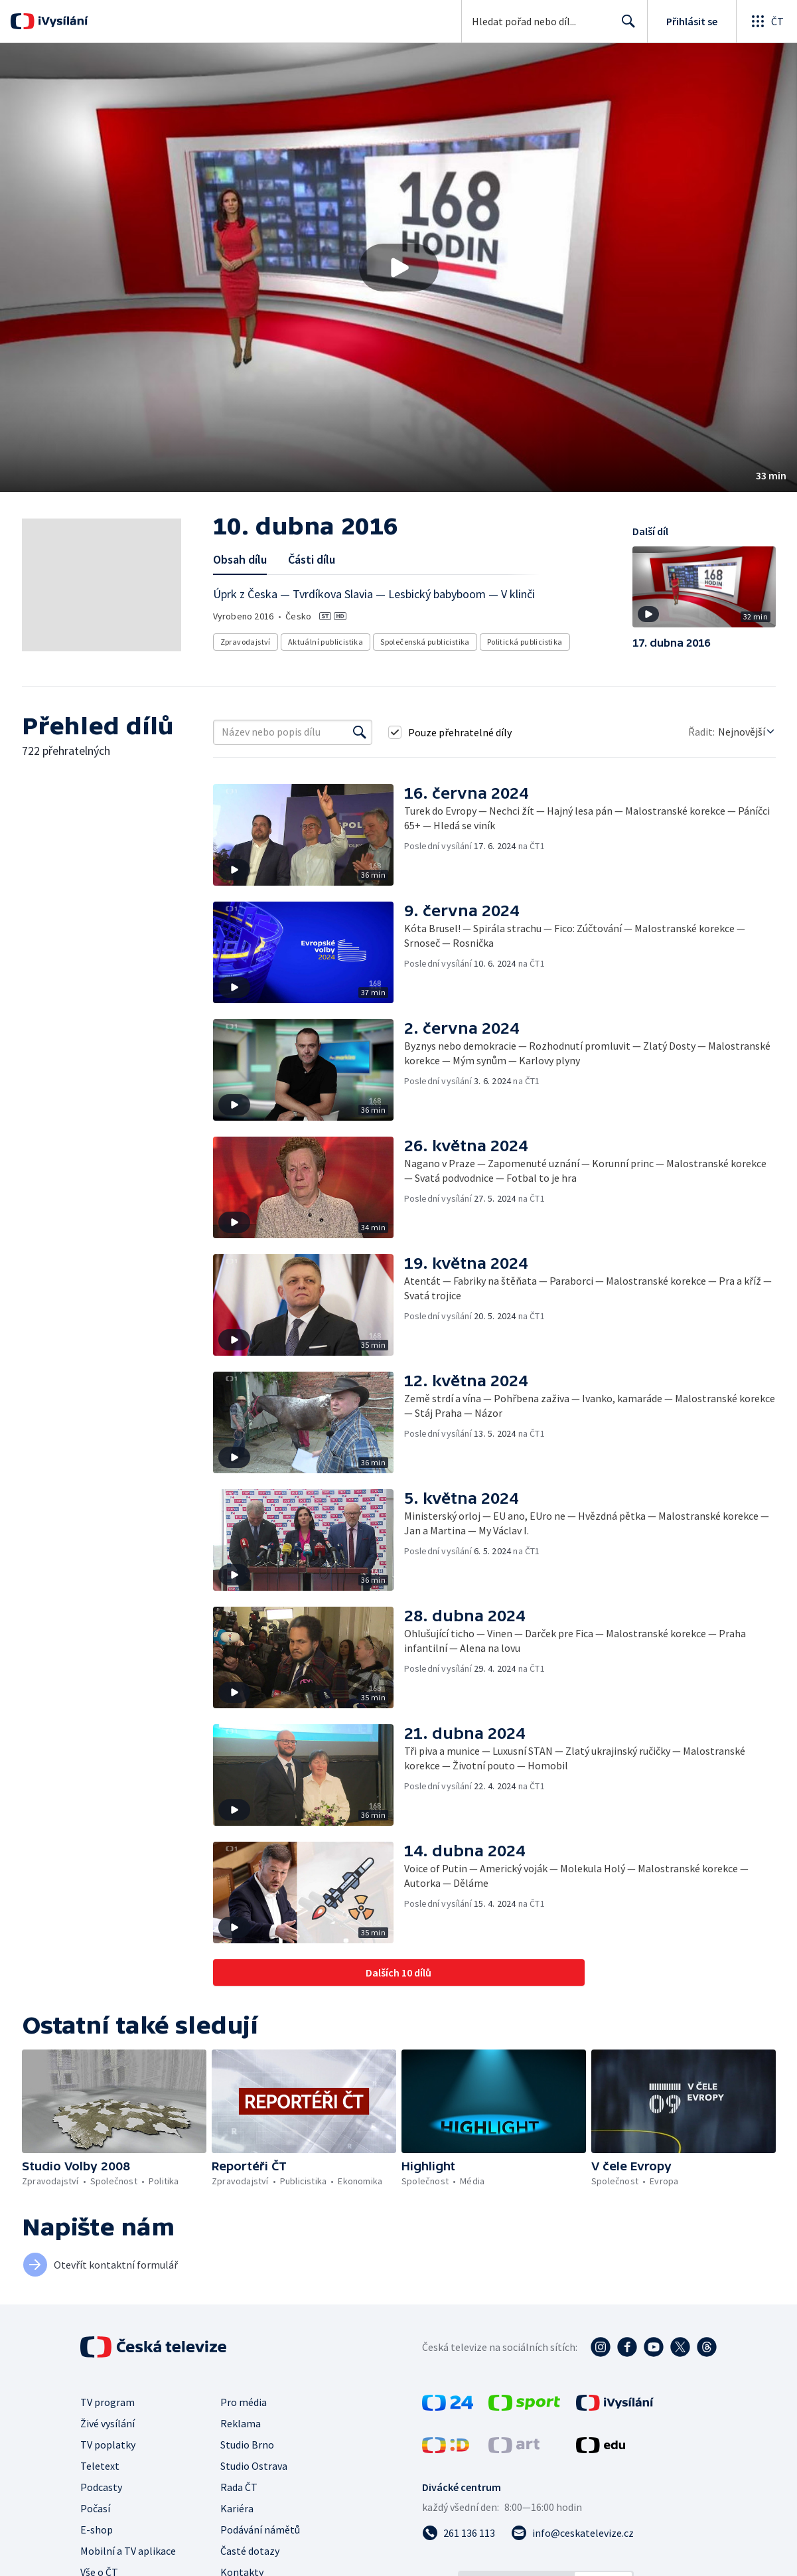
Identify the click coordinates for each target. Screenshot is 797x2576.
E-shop (96, 2529)
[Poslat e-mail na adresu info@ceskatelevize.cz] (572, 2533)
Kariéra (237, 2508)
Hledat (625, 26)
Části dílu (311, 559)
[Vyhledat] (360, 732)
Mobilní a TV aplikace (128, 2550)
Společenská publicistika (425, 642)
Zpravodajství (245, 642)
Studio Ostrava (253, 2465)
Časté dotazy (249, 2550)
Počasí (95, 2508)
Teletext (99, 2465)
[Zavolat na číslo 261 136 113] (458, 2533)
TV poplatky (107, 2444)
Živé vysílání (107, 2423)
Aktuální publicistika (325, 642)
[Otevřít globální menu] (766, 21)
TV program (107, 2402)
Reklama (240, 2423)
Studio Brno (247, 2444)
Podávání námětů (260, 2529)
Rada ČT (238, 2487)
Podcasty (101, 2487)
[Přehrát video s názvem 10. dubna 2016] (399, 267)
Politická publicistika (525, 642)
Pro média (243, 2402)
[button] (398, 267)
